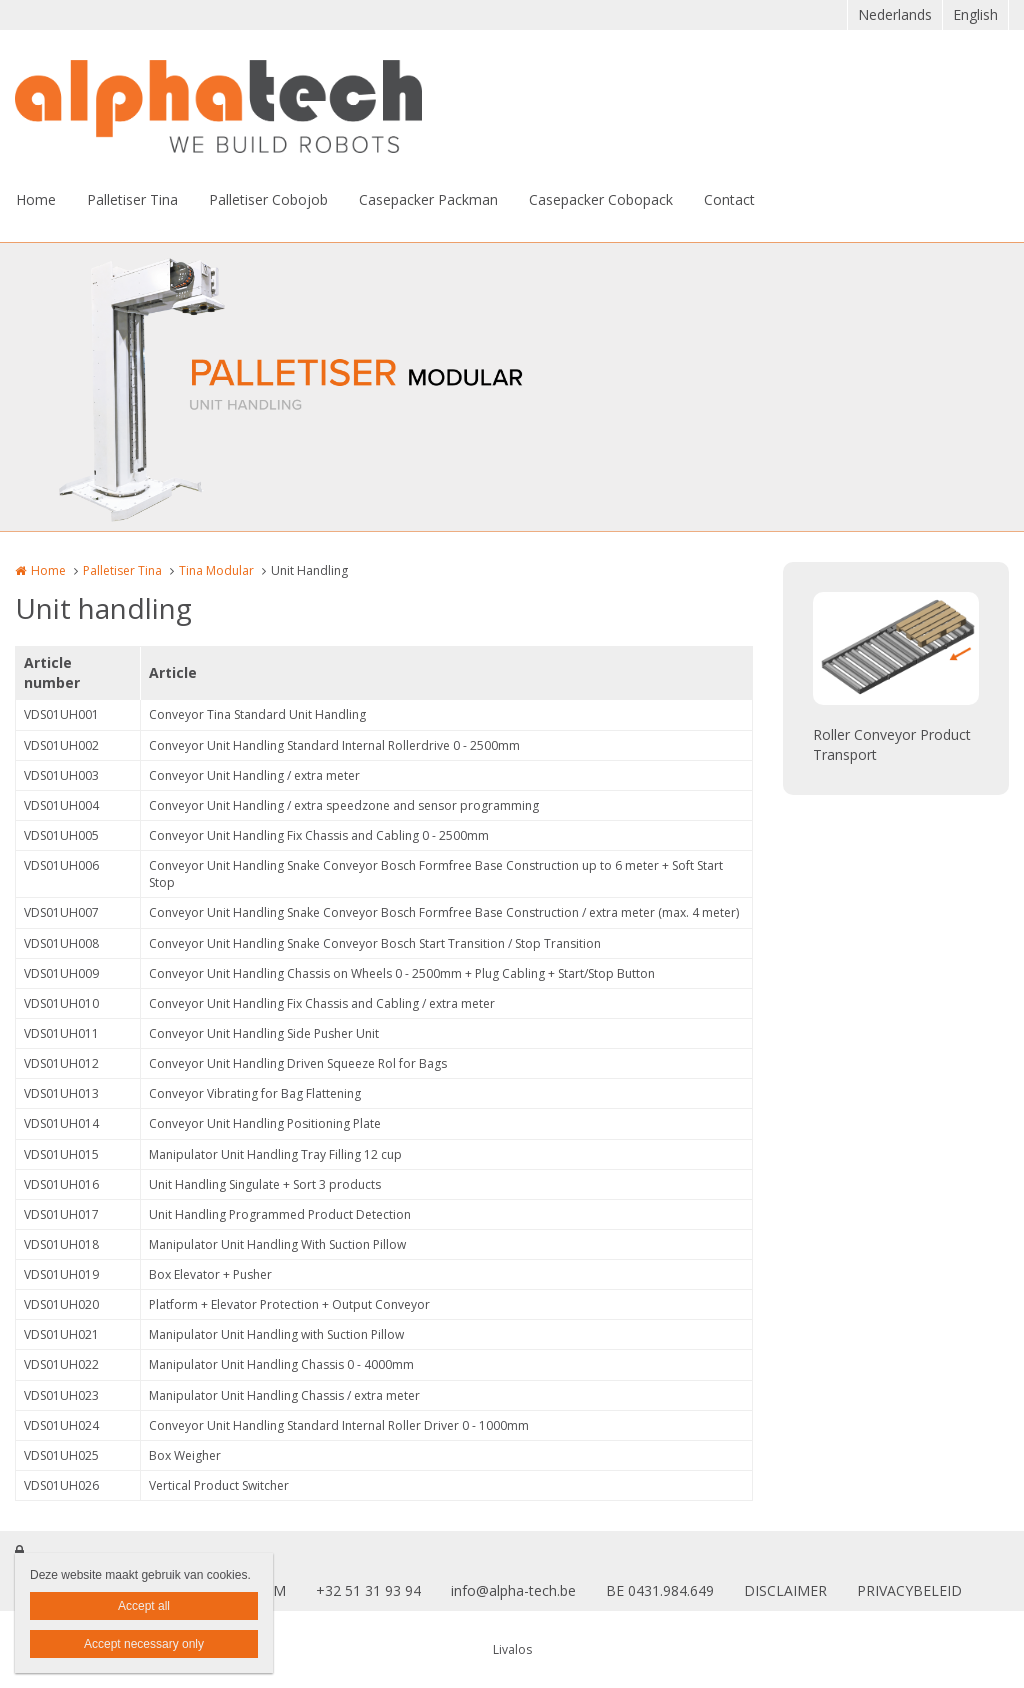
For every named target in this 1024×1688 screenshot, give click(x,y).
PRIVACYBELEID (909, 1590)
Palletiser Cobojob (268, 199)
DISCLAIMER (785, 1590)
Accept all (144, 1606)
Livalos (512, 1649)
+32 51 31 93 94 (368, 1590)
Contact (729, 199)
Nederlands (895, 14)
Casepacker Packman (428, 199)
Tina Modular (216, 570)
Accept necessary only (144, 1644)
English (975, 14)
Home (36, 199)
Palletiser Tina (132, 199)
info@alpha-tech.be (513, 1590)
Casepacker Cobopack (601, 199)
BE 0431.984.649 (660, 1590)
